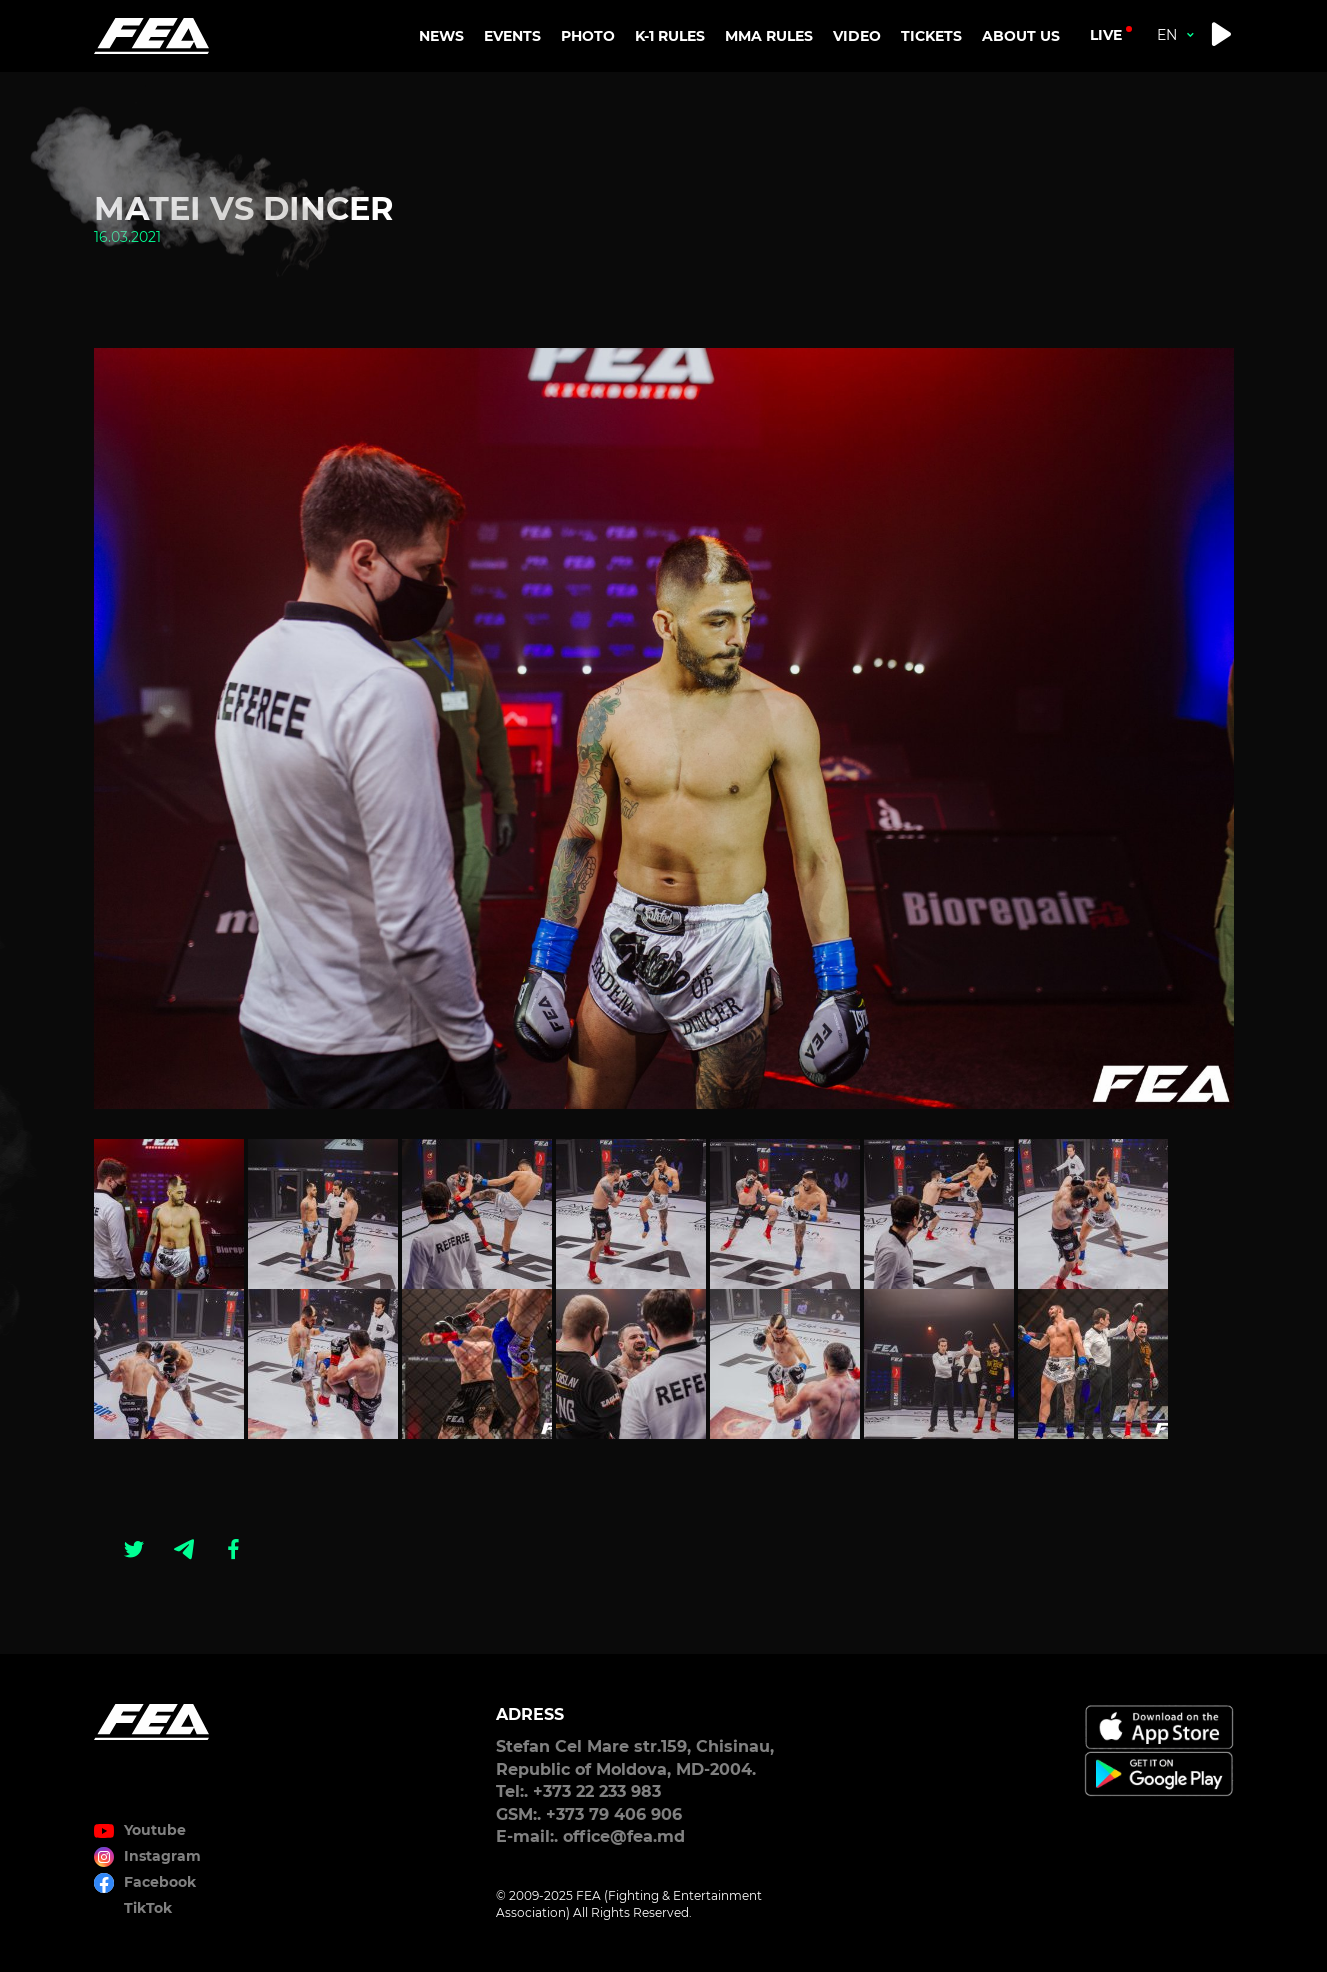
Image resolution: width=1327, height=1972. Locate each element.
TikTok (148, 1908)
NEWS (441, 36)
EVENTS (512, 36)
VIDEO (857, 36)
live (1106, 35)
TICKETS (931, 36)
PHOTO (588, 36)
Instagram (162, 1856)
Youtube (155, 1830)
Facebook (160, 1882)
